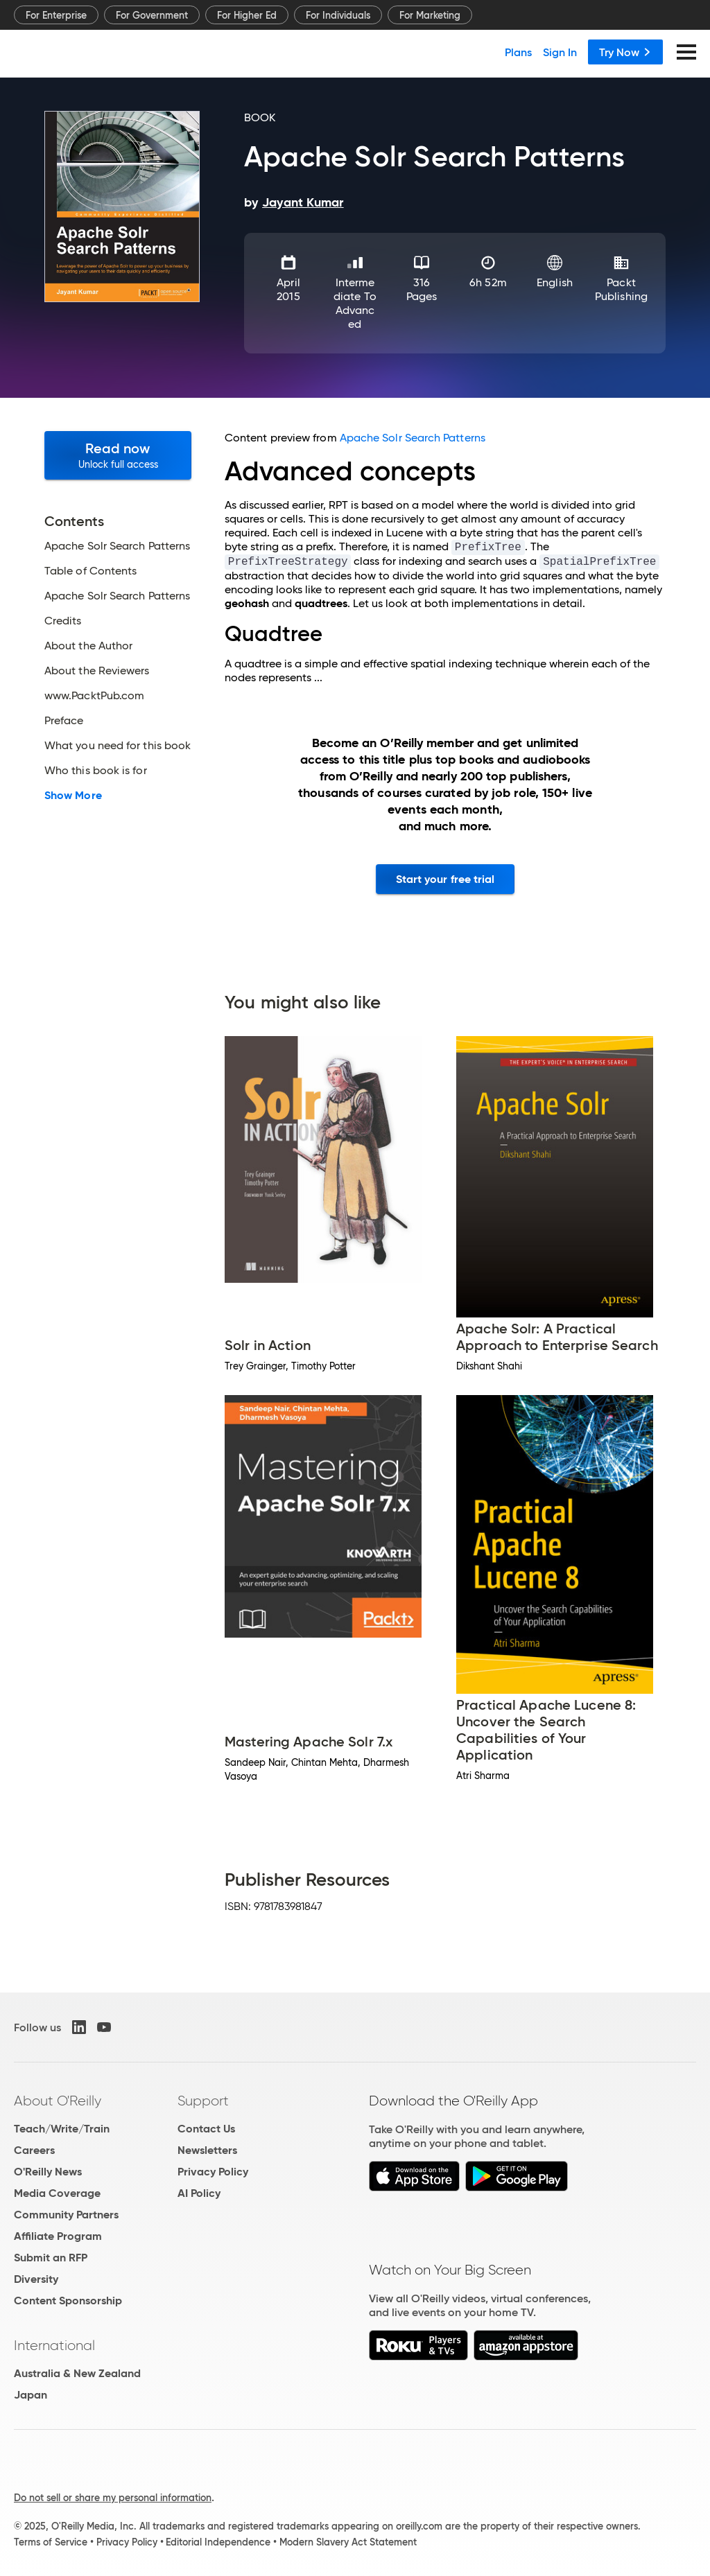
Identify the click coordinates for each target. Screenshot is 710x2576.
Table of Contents (90, 571)
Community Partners (66, 2214)
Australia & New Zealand (77, 2373)
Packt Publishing (621, 289)
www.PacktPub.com (94, 695)
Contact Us (206, 2128)
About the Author (88, 645)
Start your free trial (445, 879)
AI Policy (199, 2193)
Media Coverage (57, 2193)
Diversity (36, 2279)
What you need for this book (117, 745)
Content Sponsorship (68, 2300)
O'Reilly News (48, 2171)
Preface (64, 720)
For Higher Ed (247, 15)
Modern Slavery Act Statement (348, 2542)
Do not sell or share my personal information (112, 2497)
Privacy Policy (213, 2171)
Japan (30, 2394)
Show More (73, 795)
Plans (518, 52)
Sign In (560, 52)
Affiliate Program (58, 2236)
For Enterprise (56, 15)
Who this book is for (95, 770)
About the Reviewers (97, 670)
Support (203, 2100)
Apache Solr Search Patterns (117, 546)
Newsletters (207, 2150)
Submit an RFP (50, 2257)
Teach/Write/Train (62, 2128)
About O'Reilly (57, 2100)
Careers (34, 2150)
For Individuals (338, 15)
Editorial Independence (218, 2542)
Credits (63, 621)
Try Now (625, 52)
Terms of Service (50, 2542)
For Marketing (429, 15)
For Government (152, 15)
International (54, 2345)
